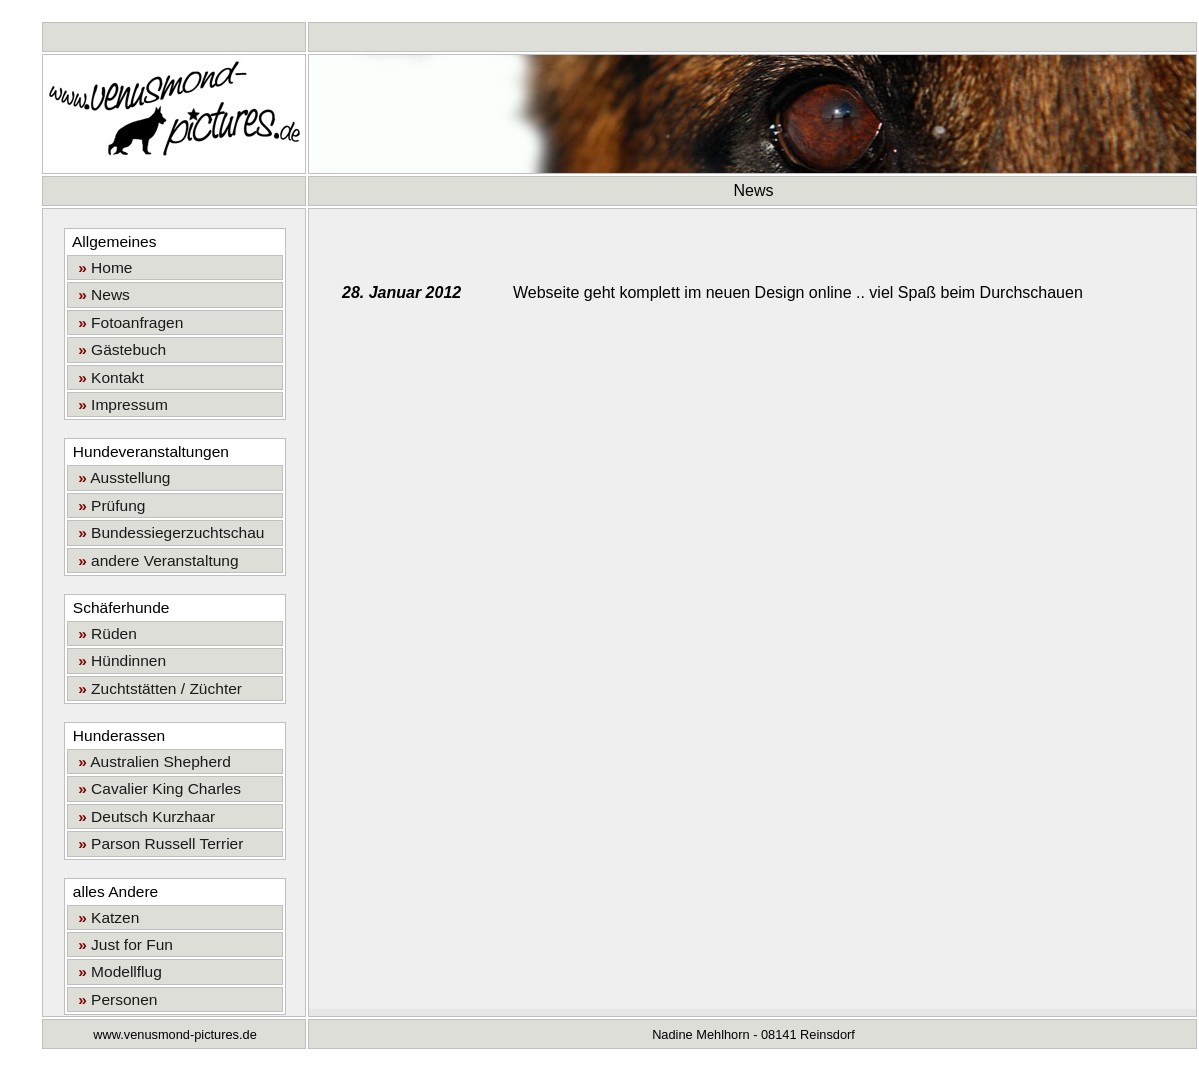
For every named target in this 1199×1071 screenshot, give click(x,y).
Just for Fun (122, 944)
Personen (114, 999)
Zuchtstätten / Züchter (156, 688)
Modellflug (116, 971)
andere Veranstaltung (154, 560)
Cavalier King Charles (156, 788)
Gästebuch (118, 349)
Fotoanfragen (127, 322)
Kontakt (107, 377)
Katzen (105, 917)
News (100, 294)
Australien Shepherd (150, 761)
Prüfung (108, 505)
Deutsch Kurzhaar (143, 816)
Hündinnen (118, 660)
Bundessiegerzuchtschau (167, 532)
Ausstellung (120, 477)
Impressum (119, 404)
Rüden (103, 633)
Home (101, 267)
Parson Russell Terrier (157, 843)
